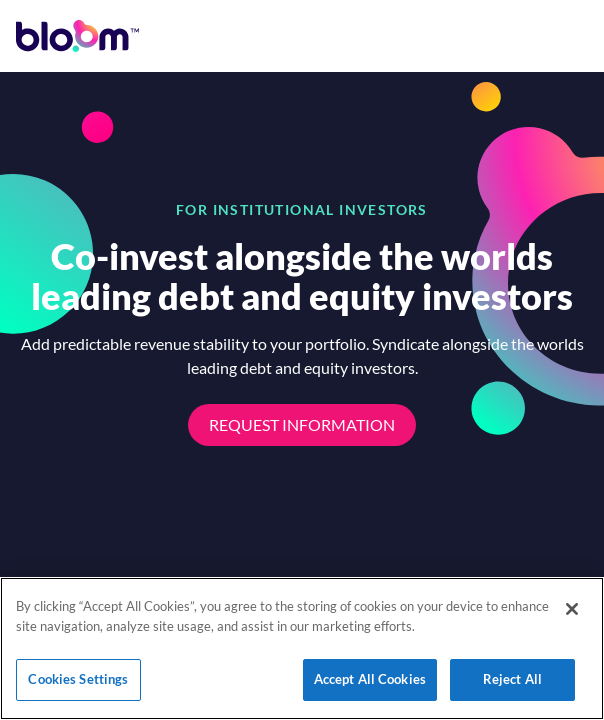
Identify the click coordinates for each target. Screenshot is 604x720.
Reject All (512, 679)
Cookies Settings (78, 679)
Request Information (302, 424)
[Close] (572, 609)
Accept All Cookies (370, 679)
